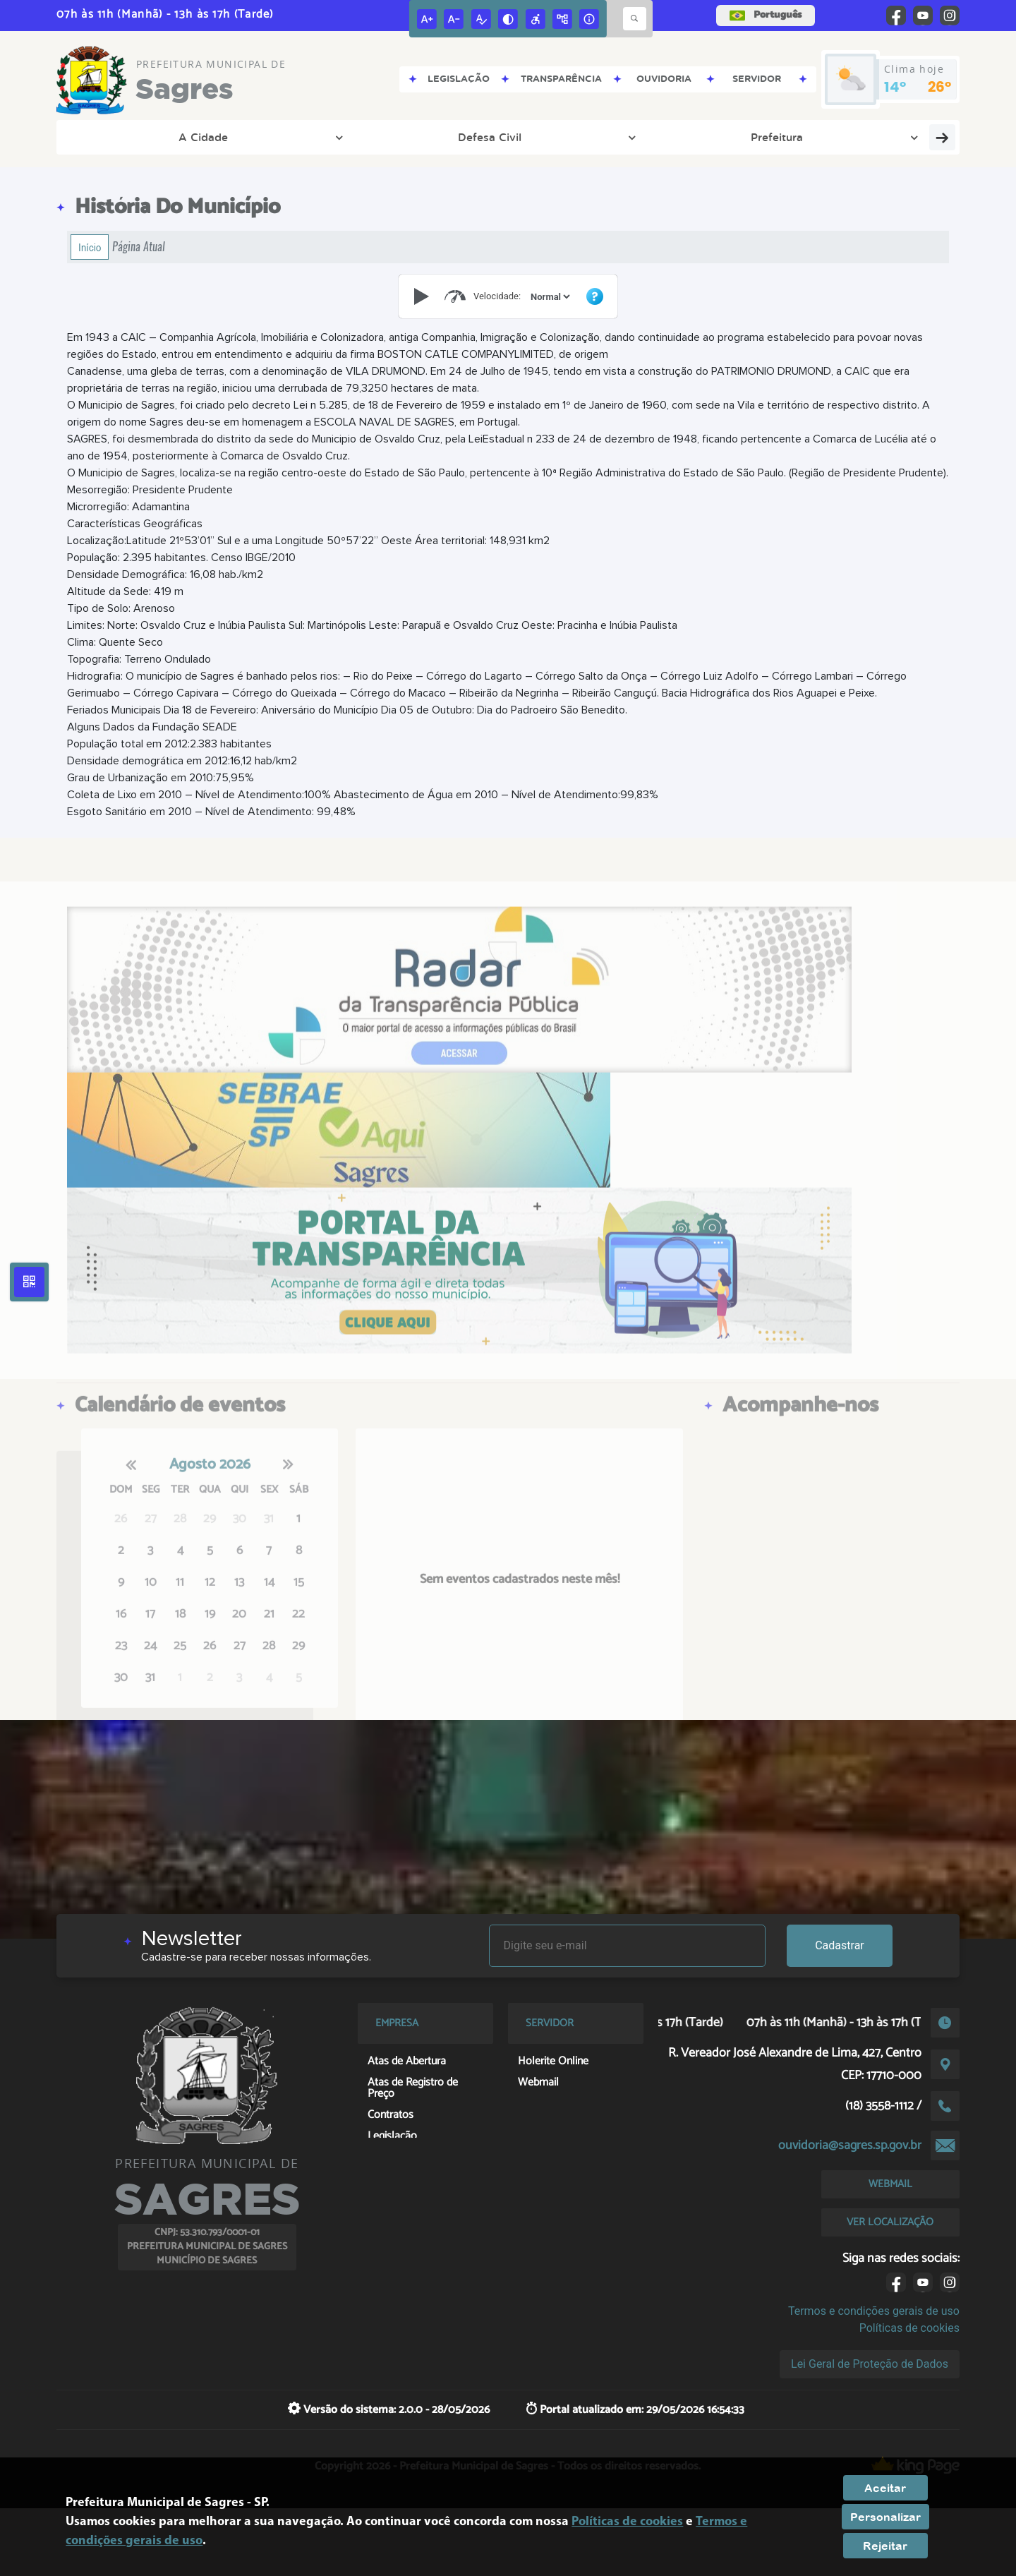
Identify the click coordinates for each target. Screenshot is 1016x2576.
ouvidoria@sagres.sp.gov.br (849, 2145)
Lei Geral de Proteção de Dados (869, 2364)
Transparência (368, 137)
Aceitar (885, 2487)
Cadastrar (839, 1945)
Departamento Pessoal (601, 137)
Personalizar (885, 2516)
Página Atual (138, 246)
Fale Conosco (872, 137)
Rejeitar (885, 2545)
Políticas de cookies (909, 2328)
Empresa (713, 137)
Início (89, 247)
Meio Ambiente (473, 137)
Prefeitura (277, 137)
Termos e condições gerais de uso (874, 2311)
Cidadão (786, 137)
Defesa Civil (192, 137)
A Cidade (108, 137)
